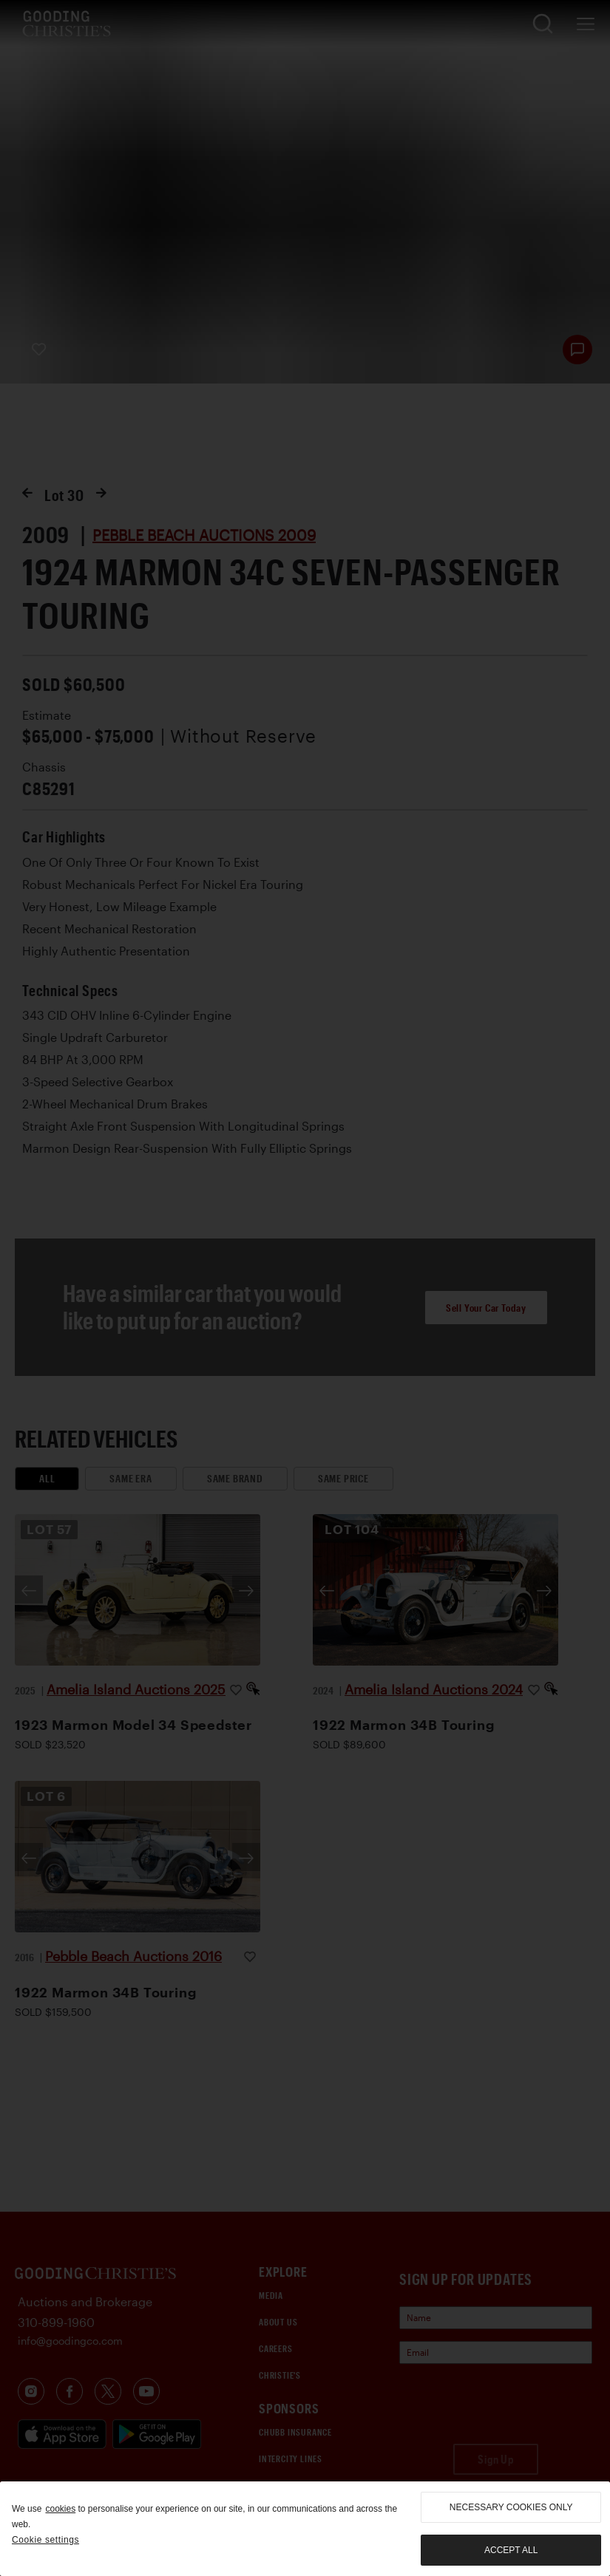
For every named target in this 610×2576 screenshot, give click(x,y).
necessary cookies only (511, 2507)
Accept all (511, 2550)
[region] (305, 2528)
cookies (60, 2509)
